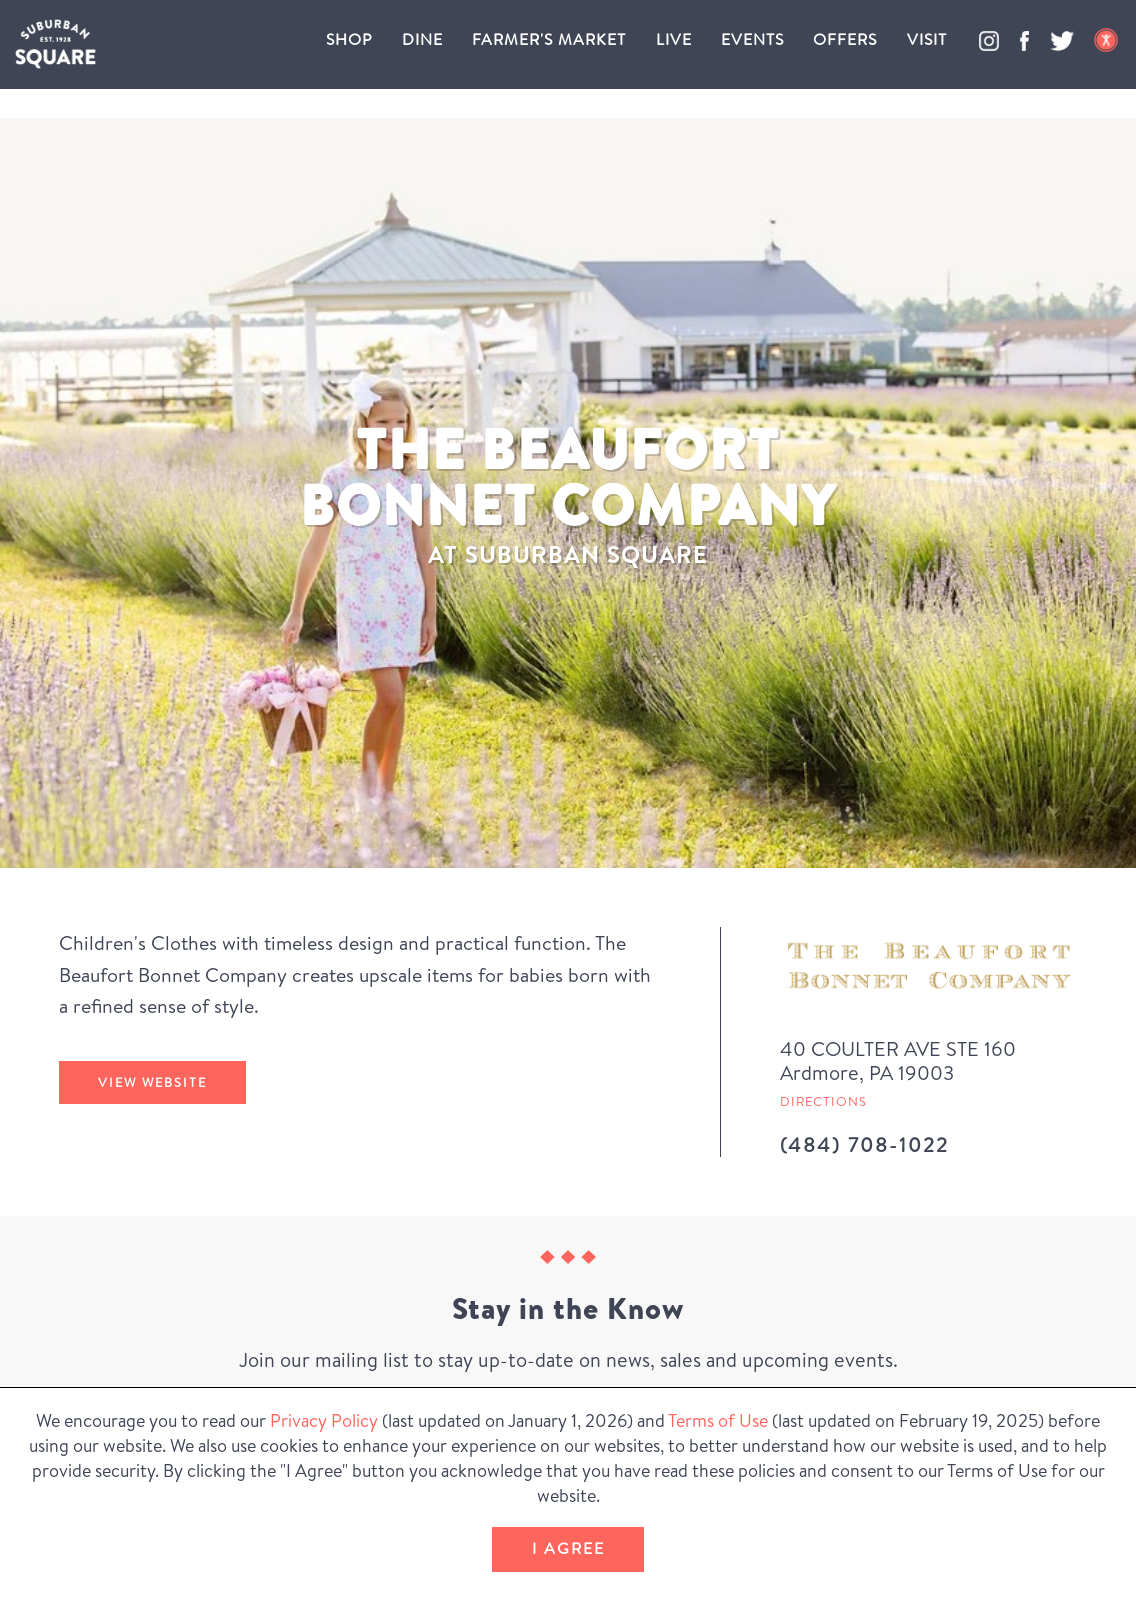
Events (752, 39)
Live (674, 39)
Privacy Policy (324, 1420)
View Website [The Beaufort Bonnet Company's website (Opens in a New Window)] (152, 1082)
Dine (422, 39)
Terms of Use (718, 1420)
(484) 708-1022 (864, 1144)
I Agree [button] (568, 1548)
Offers (845, 39)
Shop (349, 39)
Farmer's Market (549, 39)
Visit (927, 39)
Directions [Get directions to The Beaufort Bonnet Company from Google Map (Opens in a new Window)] (823, 1101)
